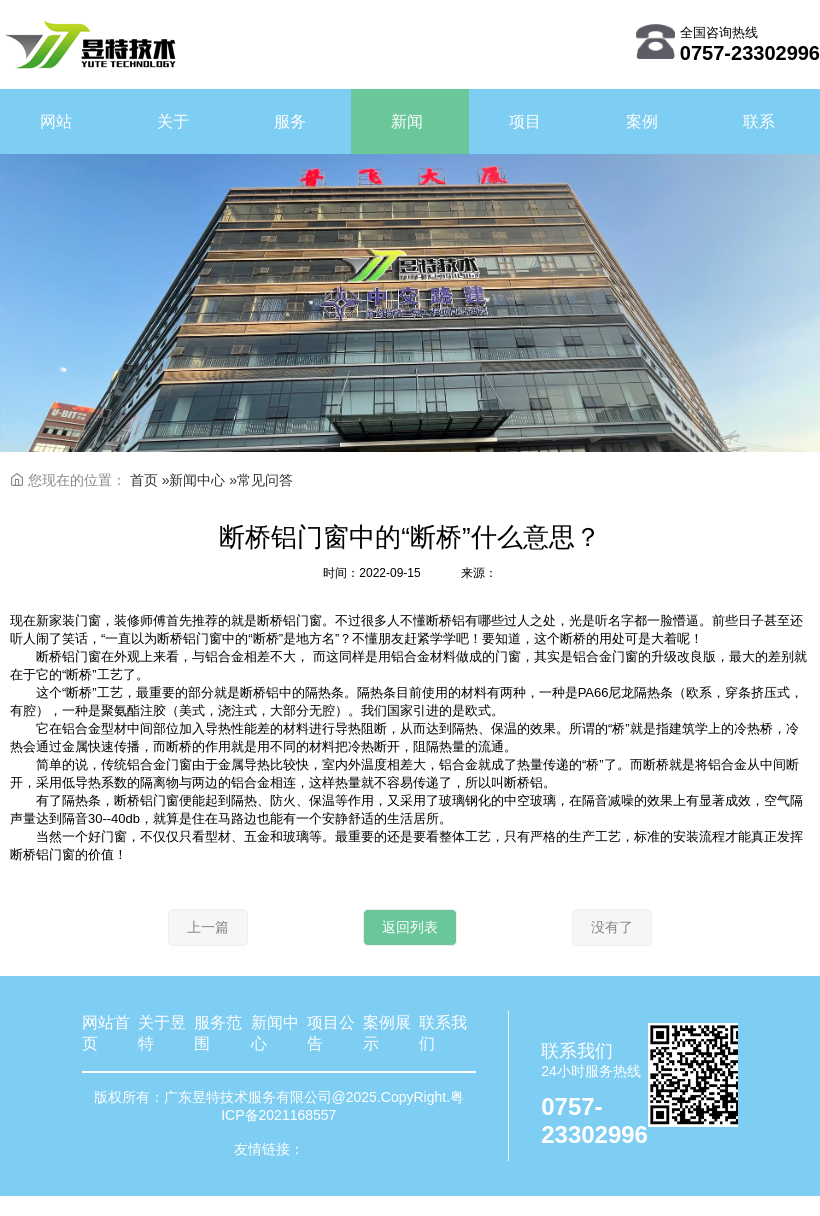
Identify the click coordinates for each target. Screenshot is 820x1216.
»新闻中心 (196, 480)
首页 (144, 480)
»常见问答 (261, 480)
